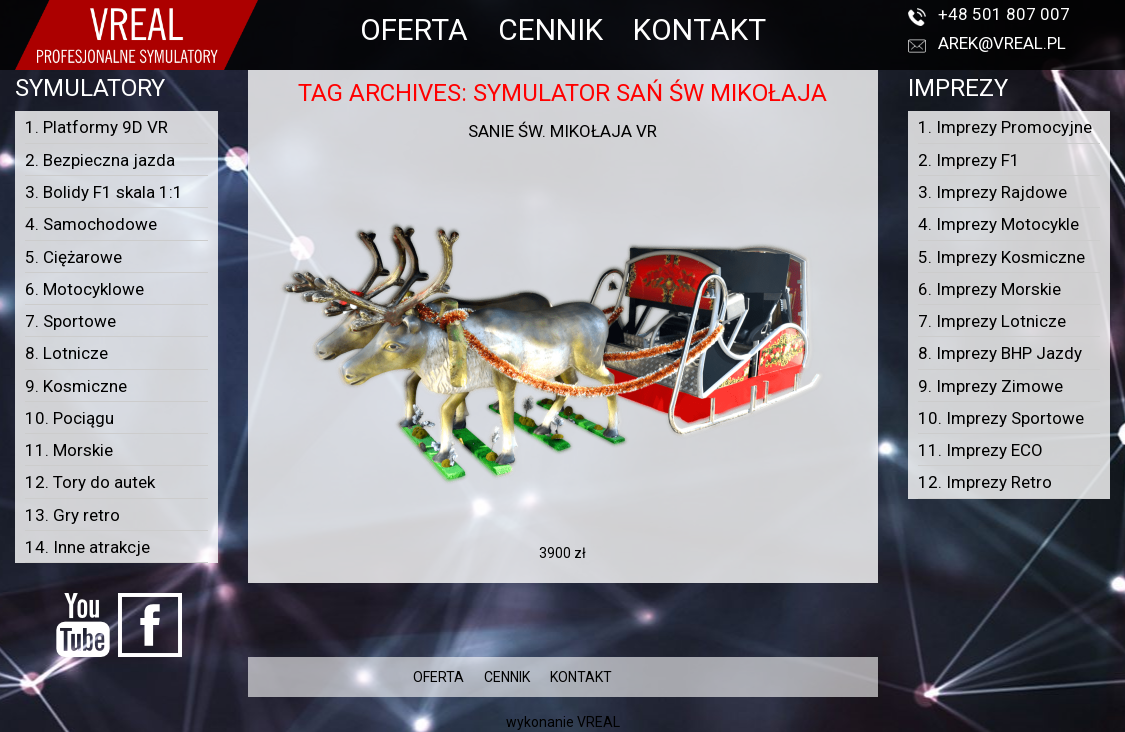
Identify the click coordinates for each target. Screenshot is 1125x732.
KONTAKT (699, 29)
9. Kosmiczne (76, 386)
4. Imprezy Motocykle (998, 224)
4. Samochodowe (91, 224)
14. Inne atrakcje (87, 547)
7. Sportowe (70, 321)
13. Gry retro (72, 515)
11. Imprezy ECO (980, 450)
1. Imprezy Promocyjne (1005, 127)
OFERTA (414, 29)
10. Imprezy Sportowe (1001, 418)
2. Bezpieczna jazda (100, 160)
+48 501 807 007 (1004, 14)
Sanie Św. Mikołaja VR (562, 131)
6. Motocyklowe (84, 289)
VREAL (598, 722)
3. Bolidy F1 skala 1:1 (104, 192)
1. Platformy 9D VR (96, 127)
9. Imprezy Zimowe (990, 386)
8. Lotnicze (66, 353)
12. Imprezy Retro (985, 482)
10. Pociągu (69, 418)
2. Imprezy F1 (969, 160)
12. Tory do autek (90, 482)
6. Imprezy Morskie (989, 289)
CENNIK (550, 29)
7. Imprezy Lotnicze (992, 321)
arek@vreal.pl (1002, 43)
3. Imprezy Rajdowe (992, 192)
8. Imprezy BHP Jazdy (1000, 353)
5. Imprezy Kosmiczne (1001, 257)
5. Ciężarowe (73, 257)
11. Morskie (69, 450)
